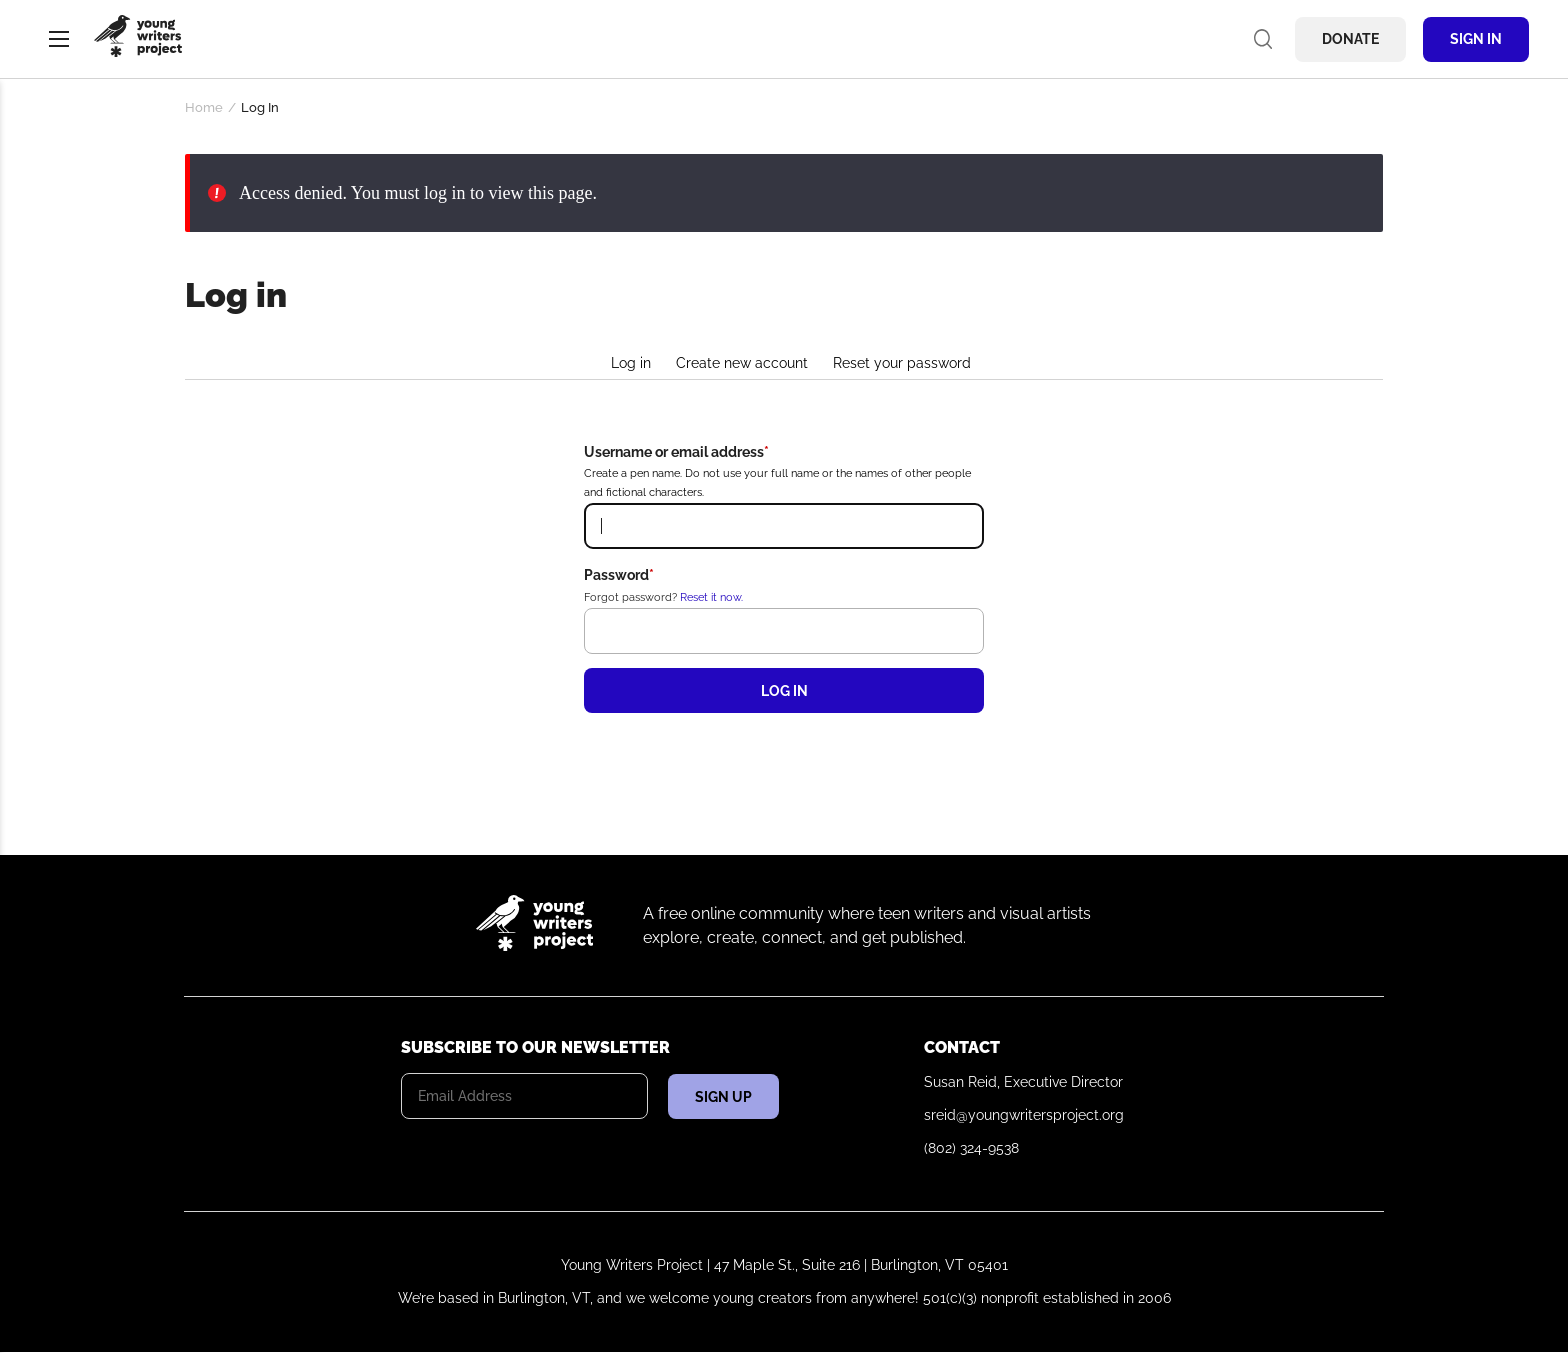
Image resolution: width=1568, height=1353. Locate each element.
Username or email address (674, 452)
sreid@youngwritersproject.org (1024, 1115)
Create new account (742, 363)
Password (616, 575)
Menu (59, 39)
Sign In (1476, 39)
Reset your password (902, 363)
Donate (1350, 39)
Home (204, 107)
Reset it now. (711, 597)
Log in (631, 363)
